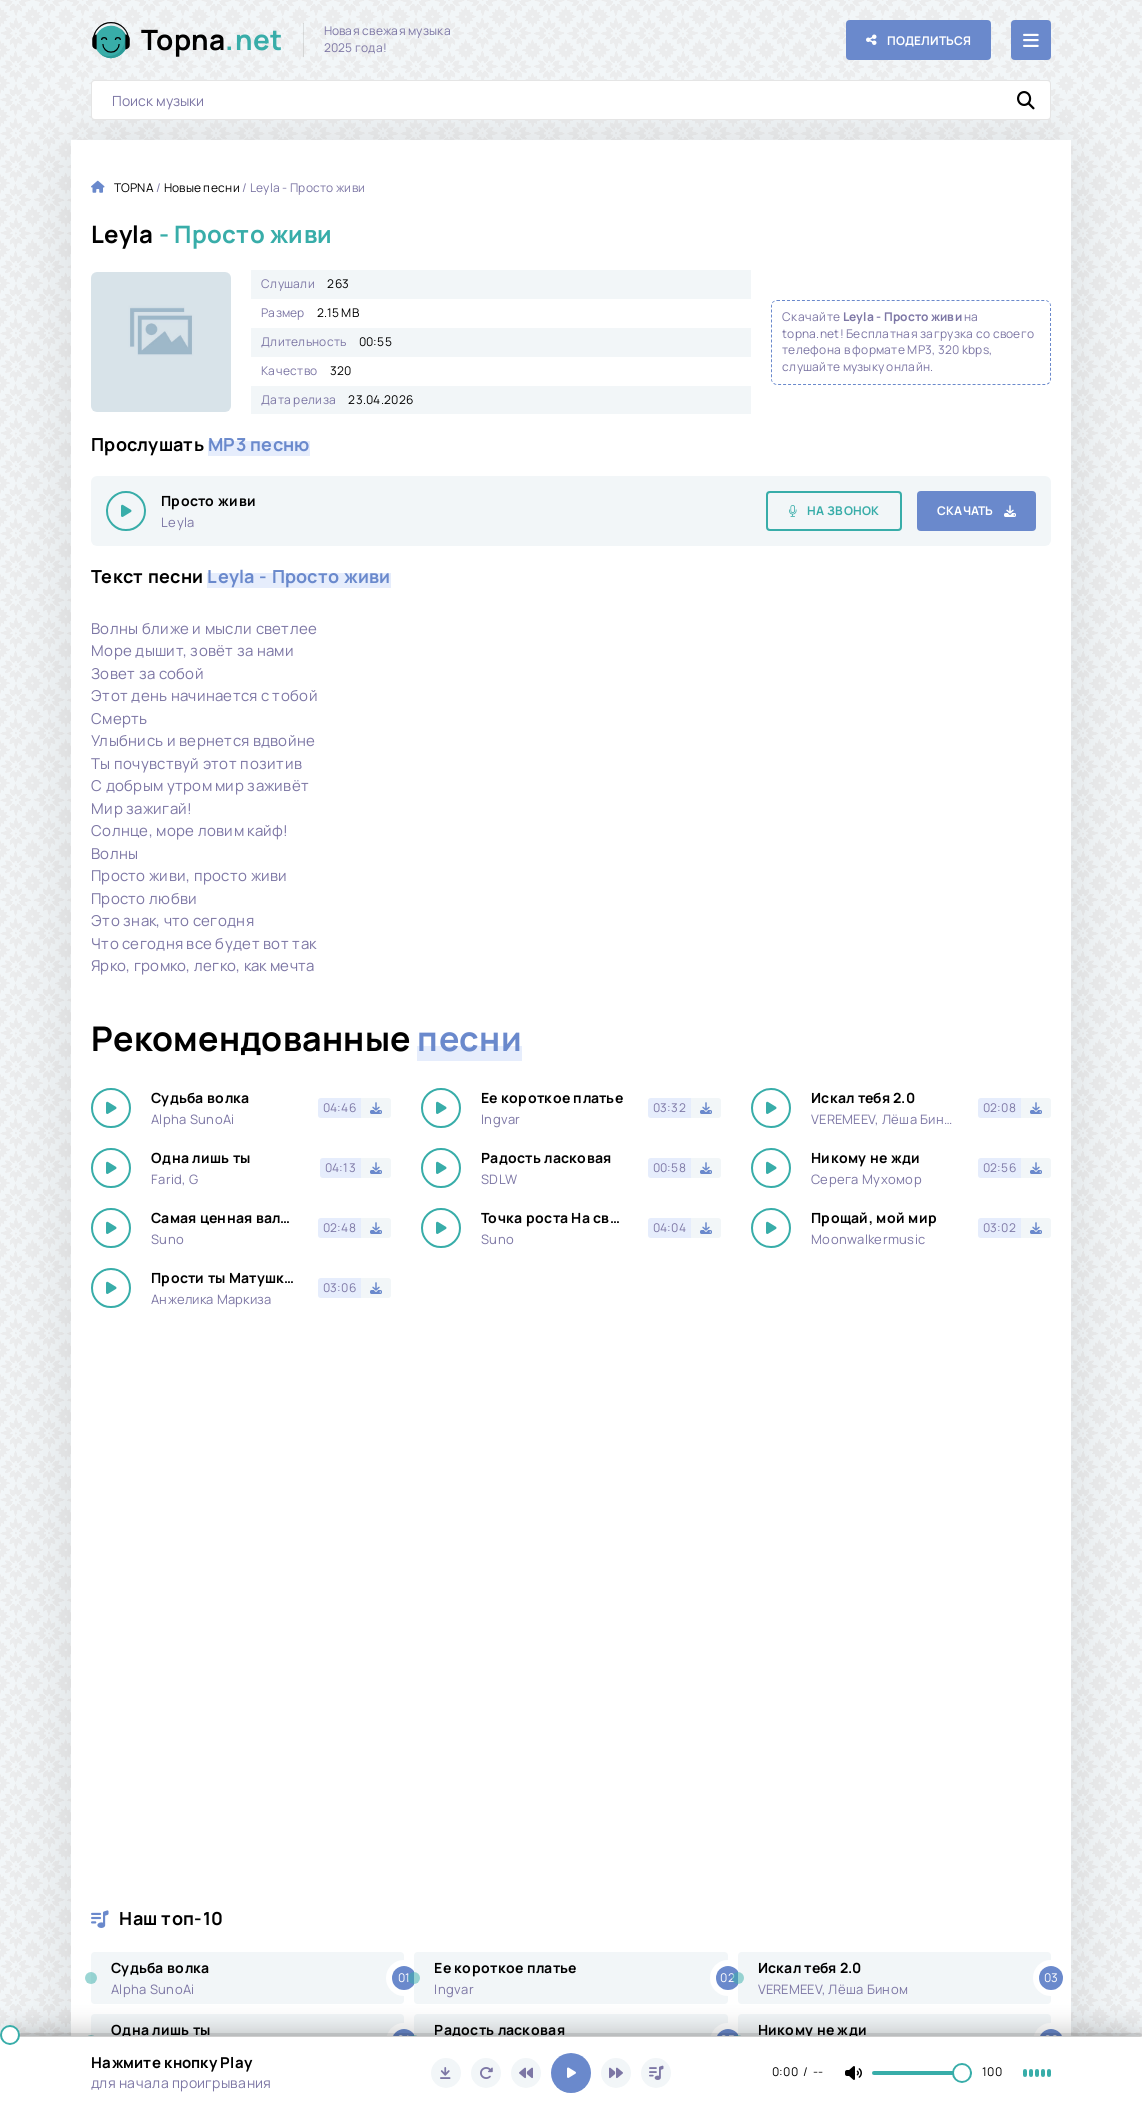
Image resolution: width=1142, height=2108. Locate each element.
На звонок (843, 510)
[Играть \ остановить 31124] (126, 511)
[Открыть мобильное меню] (1031, 40)
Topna (212, 39)
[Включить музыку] (571, 2073)
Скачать (965, 510)
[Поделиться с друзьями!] (918, 40)
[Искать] (1026, 100)
